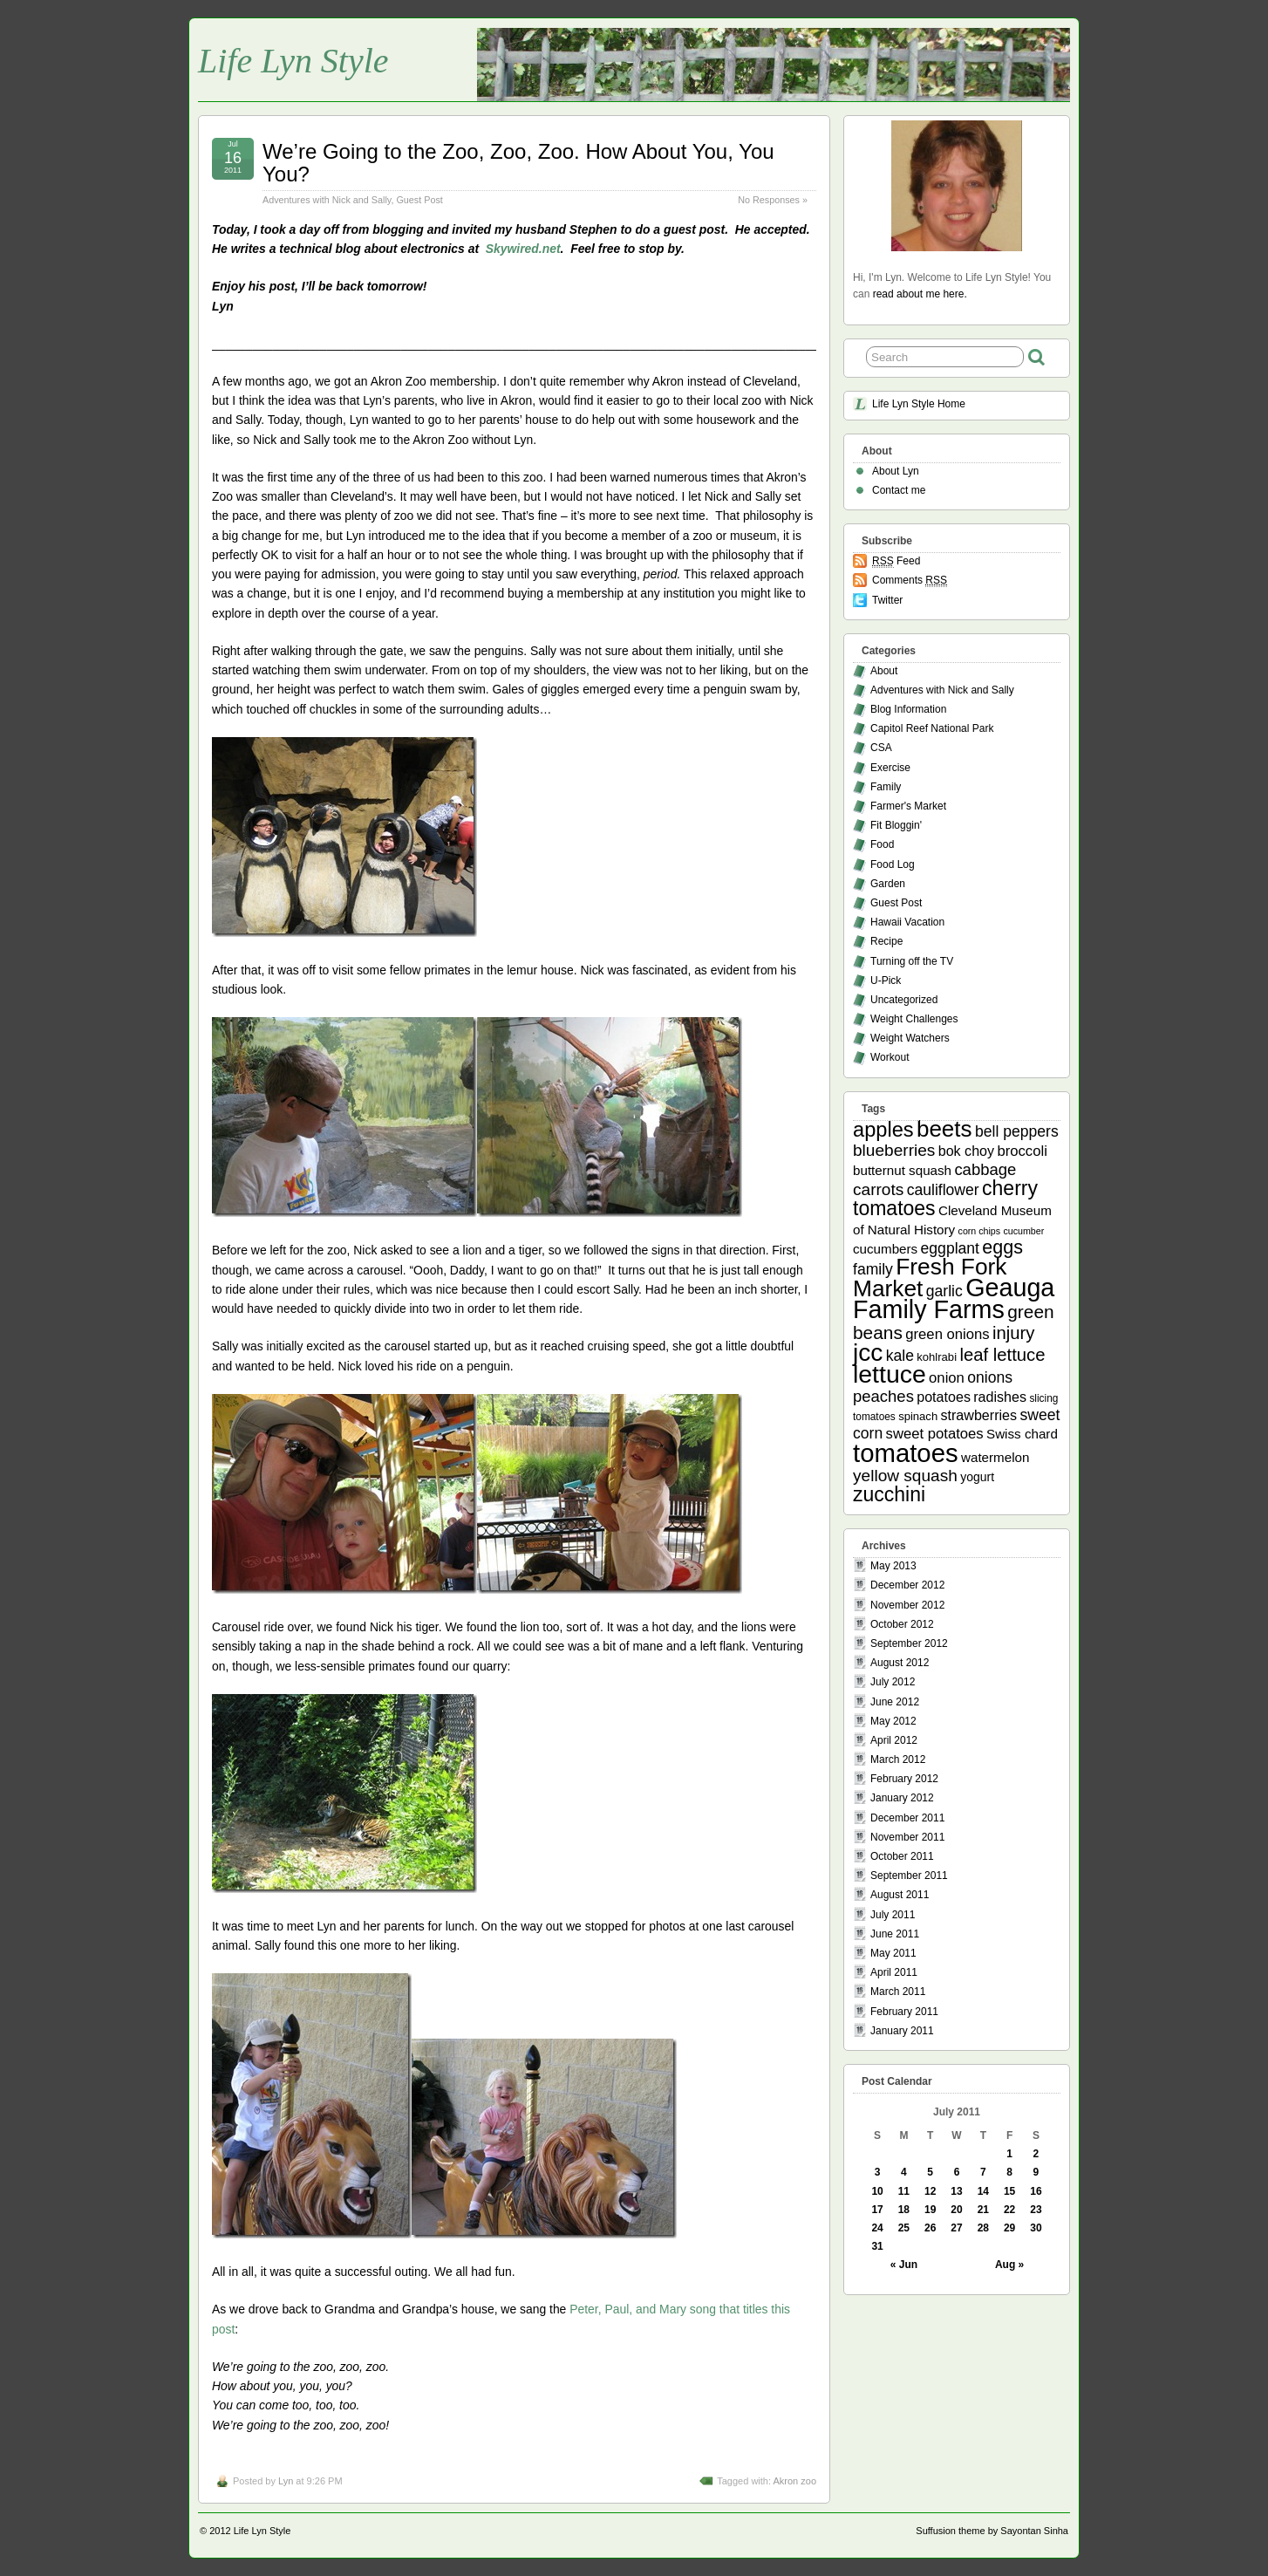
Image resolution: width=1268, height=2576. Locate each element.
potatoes (944, 1396)
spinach (917, 1416)
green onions (947, 1334)
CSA (881, 747)
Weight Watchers (910, 1038)
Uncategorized (903, 1000)
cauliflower (943, 1190)
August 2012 (899, 1663)
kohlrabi (937, 1356)
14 (983, 2191)
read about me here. (920, 294)
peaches (883, 1396)
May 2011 (893, 1953)
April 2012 (893, 1740)
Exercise (890, 768)
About (883, 671)
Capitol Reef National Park (931, 728)
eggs (1002, 1247)
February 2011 (904, 2011)
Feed (896, 561)
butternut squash (902, 1170)
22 (1009, 2210)
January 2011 (902, 2031)
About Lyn (895, 471)
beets (944, 1129)
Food (882, 844)
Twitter (887, 600)
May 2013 (893, 1566)
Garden (887, 884)
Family (885, 787)
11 (904, 2191)
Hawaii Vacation (907, 922)
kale (900, 1355)
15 (1009, 2191)
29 (1009, 2228)
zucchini (889, 1494)
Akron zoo (794, 2481)
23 (1035, 2210)
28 (983, 2228)
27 (956, 2228)
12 (930, 2191)
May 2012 (893, 1721)
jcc (868, 1352)
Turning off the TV (911, 961)
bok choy (966, 1150)
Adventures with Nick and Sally (326, 200)
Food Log (892, 864)
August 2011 (899, 1895)
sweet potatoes (935, 1433)
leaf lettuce (1002, 1354)
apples (883, 1129)
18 (904, 2210)
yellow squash (905, 1475)
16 (1035, 2191)
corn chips (979, 1231)
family (873, 1269)
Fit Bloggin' (896, 825)
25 (904, 2228)
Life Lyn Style (293, 60)
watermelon (995, 1457)
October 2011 (902, 1856)
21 (983, 2210)
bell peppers (1017, 1131)
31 (877, 2246)
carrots (878, 1189)
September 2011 (909, 1875)
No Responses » (773, 200)
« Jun (903, 2264)
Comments (909, 580)
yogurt (977, 1477)
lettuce (889, 1374)
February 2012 (904, 1779)
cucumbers (885, 1248)
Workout (889, 1057)
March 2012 (897, 1759)
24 (877, 2228)
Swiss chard (1022, 1433)
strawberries (979, 1415)
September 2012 (909, 1643)
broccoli (1021, 1151)
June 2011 (894, 1934)
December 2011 (907, 1818)
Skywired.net (523, 249)
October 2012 (902, 1624)
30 (1035, 2228)
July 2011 (892, 1915)
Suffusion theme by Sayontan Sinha (992, 2530)
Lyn (285, 2481)
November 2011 (907, 1837)
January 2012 (902, 1798)
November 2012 (907, 1605)
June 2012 (894, 1702)
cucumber (1023, 1231)
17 (877, 2210)
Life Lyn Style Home (918, 404)
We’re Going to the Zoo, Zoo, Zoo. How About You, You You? (518, 163)
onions (989, 1377)
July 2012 (892, 1682)
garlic (944, 1291)
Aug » (1009, 2264)
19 (930, 2210)
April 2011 (893, 1972)
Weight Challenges (914, 1019)
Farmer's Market (908, 806)
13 (956, 2191)
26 (930, 2228)
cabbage (985, 1169)
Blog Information (908, 709)
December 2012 (907, 1585)
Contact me (898, 490)
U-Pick (885, 980)
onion (947, 1378)
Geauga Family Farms (953, 1298)
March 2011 (897, 1991)
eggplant (950, 1248)
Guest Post (419, 200)
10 (877, 2191)
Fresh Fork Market (929, 1278)
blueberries (894, 1150)
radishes (999, 1396)
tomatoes (905, 1452)
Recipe (886, 941)
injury (1013, 1333)
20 (956, 2210)
